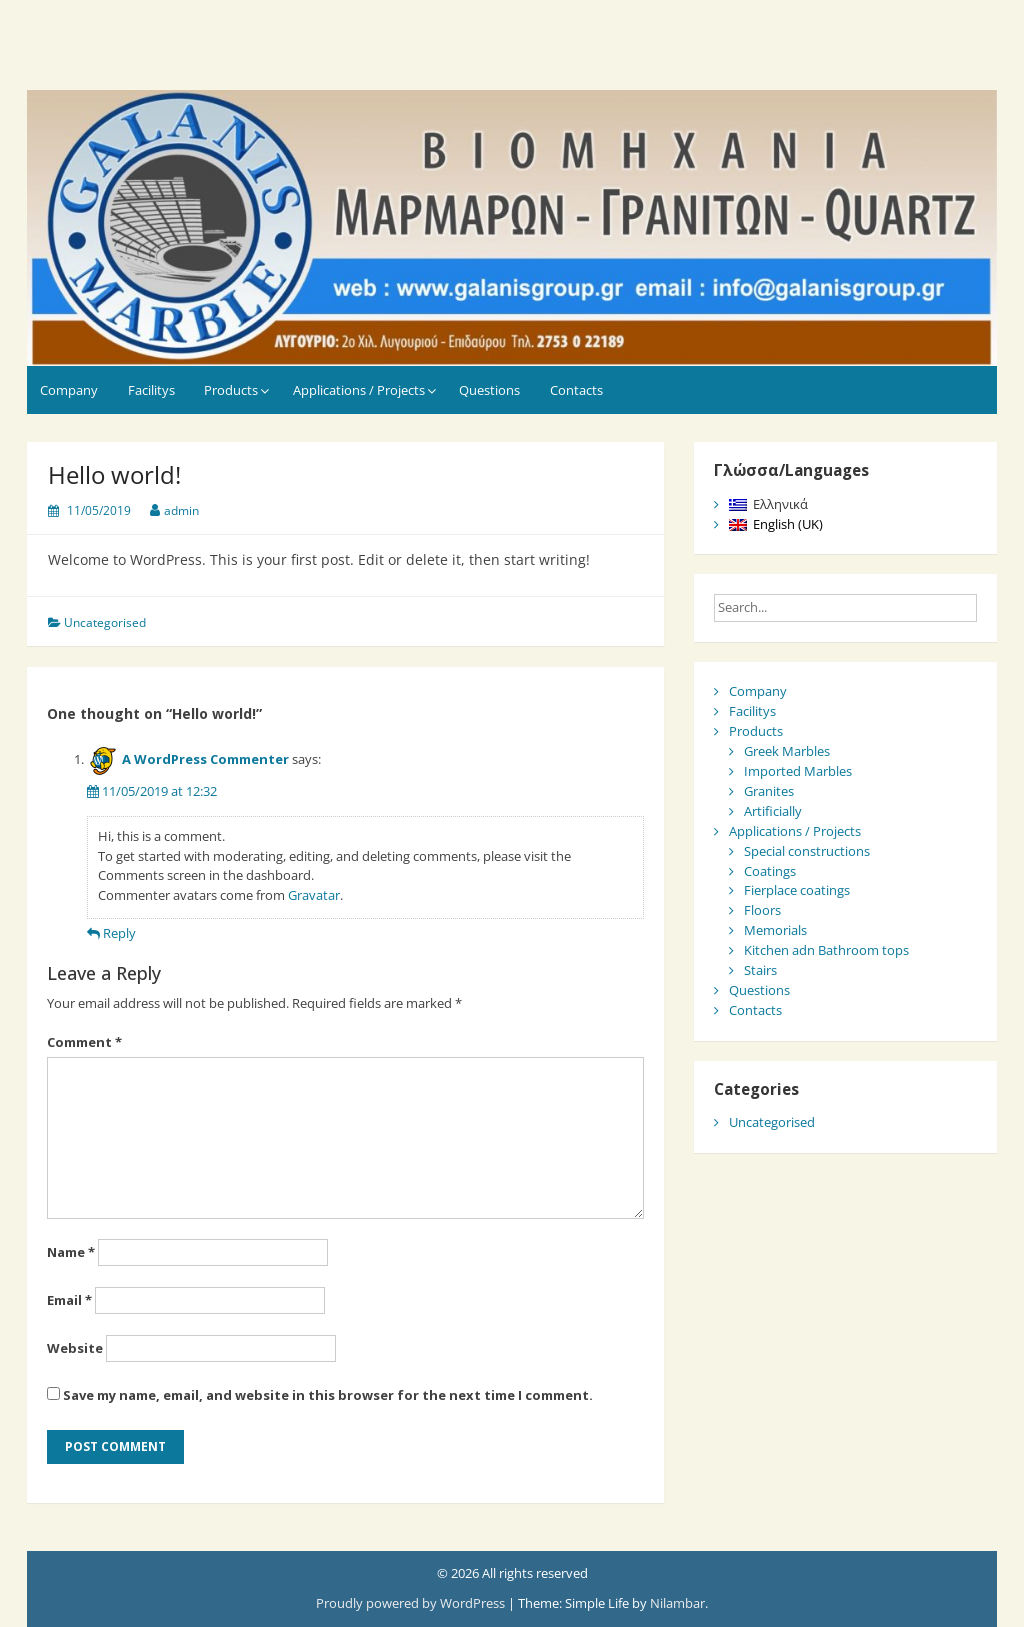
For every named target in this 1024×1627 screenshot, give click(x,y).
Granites (769, 791)
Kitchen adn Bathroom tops (826, 950)
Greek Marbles (787, 751)
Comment (84, 1042)
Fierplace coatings (797, 890)
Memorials (775, 930)
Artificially (773, 811)
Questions (489, 390)
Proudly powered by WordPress (412, 1603)
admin (181, 510)
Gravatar (314, 895)
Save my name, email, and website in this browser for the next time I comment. (328, 1395)
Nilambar (677, 1603)
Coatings (770, 871)
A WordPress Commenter (205, 759)
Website (75, 1348)
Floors (762, 910)
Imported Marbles (798, 771)
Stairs (760, 970)
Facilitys (151, 390)
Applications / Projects (359, 390)
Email (69, 1300)
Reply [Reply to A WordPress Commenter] (119, 933)
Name (71, 1252)
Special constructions (807, 851)
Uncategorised (105, 622)
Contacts (576, 390)
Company (69, 390)
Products (231, 390)
